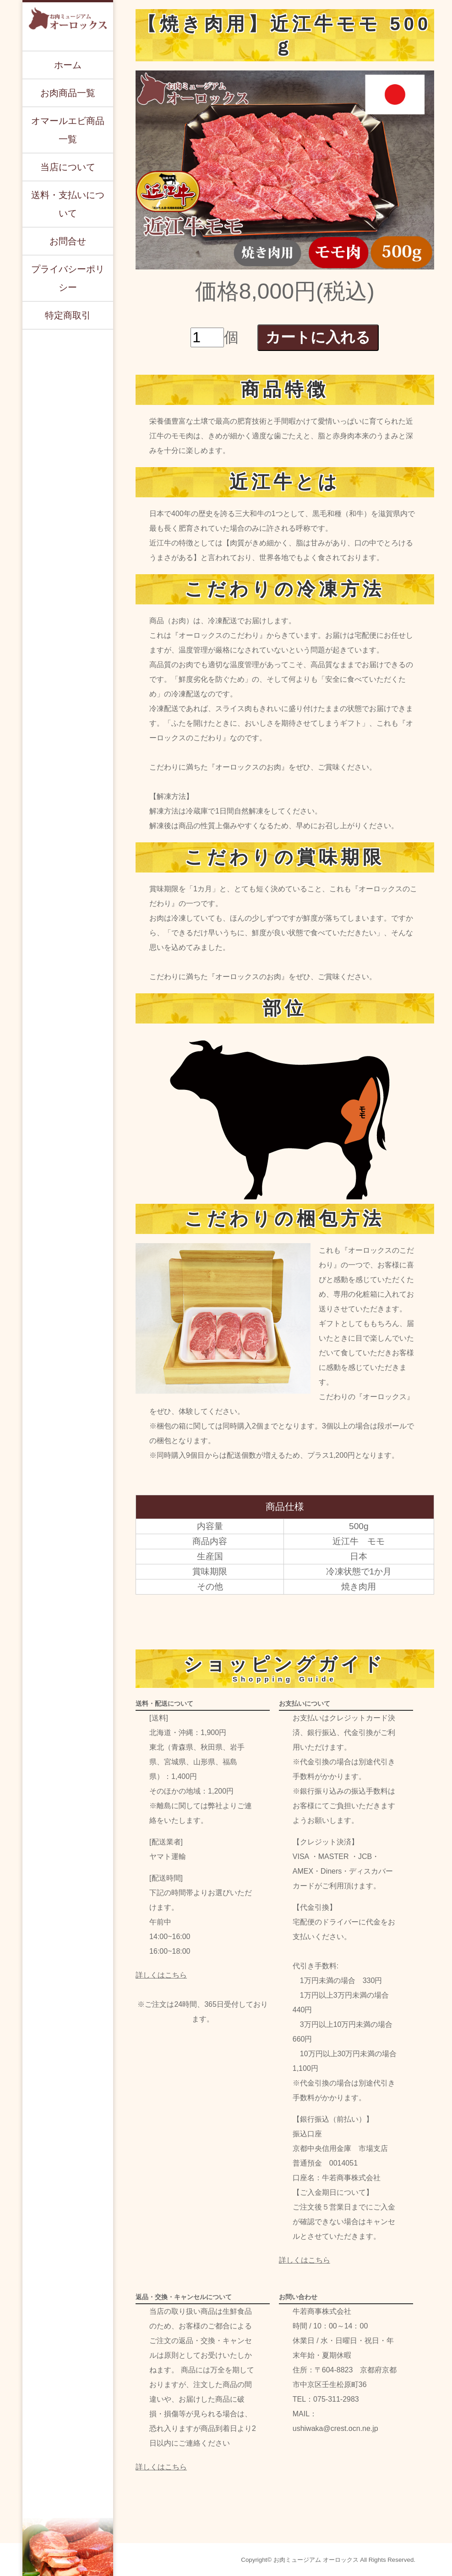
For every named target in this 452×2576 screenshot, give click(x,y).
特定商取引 (68, 315)
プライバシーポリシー (67, 278)
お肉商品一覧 (67, 93)
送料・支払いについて (67, 204)
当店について (67, 167)
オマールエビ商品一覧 (67, 130)
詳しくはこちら (161, 1975)
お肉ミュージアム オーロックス (316, 2559)
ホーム (68, 65)
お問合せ (67, 241)
